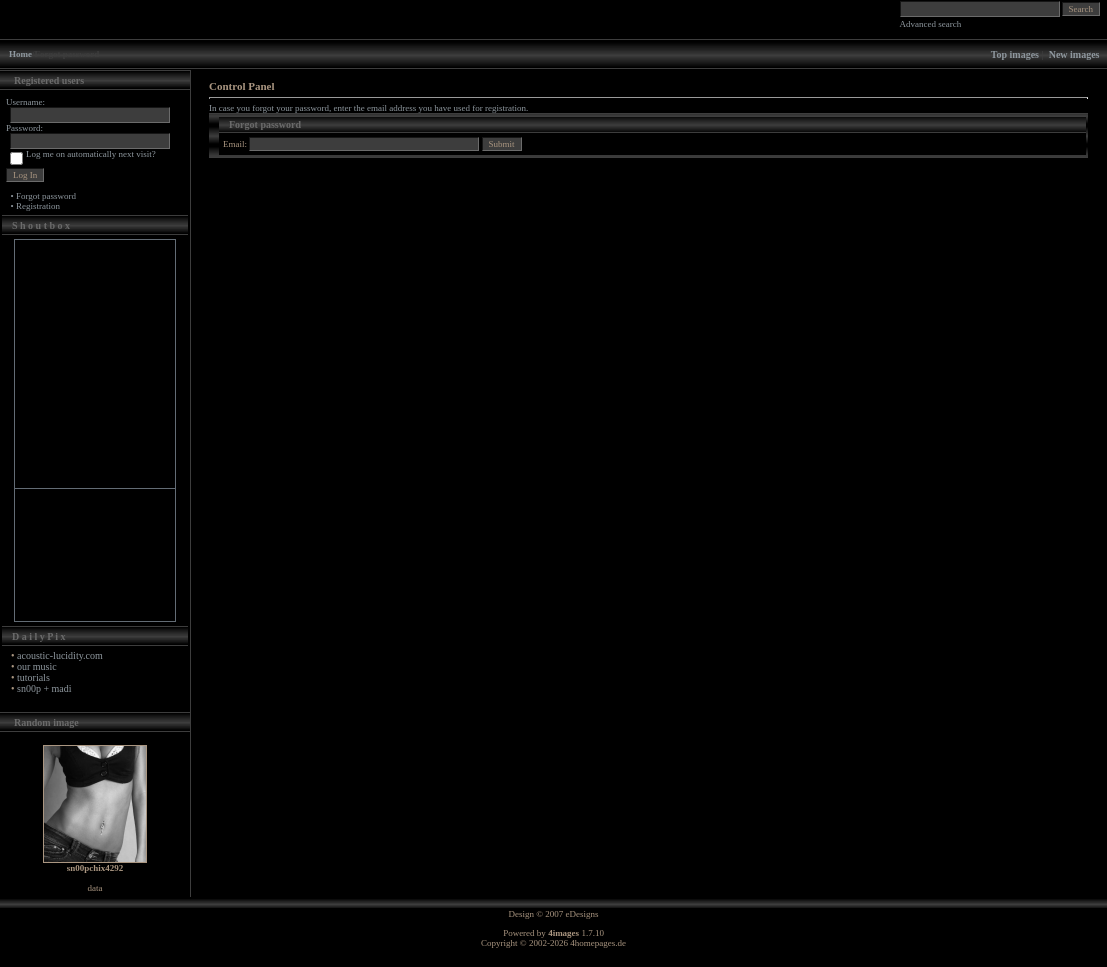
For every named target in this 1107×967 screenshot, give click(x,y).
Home (20, 54)
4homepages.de (598, 943)
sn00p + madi (44, 688)
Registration (38, 206)
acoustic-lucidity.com (60, 655)
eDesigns (582, 914)
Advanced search (931, 24)
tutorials (33, 677)
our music (37, 666)
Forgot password (46, 196)
